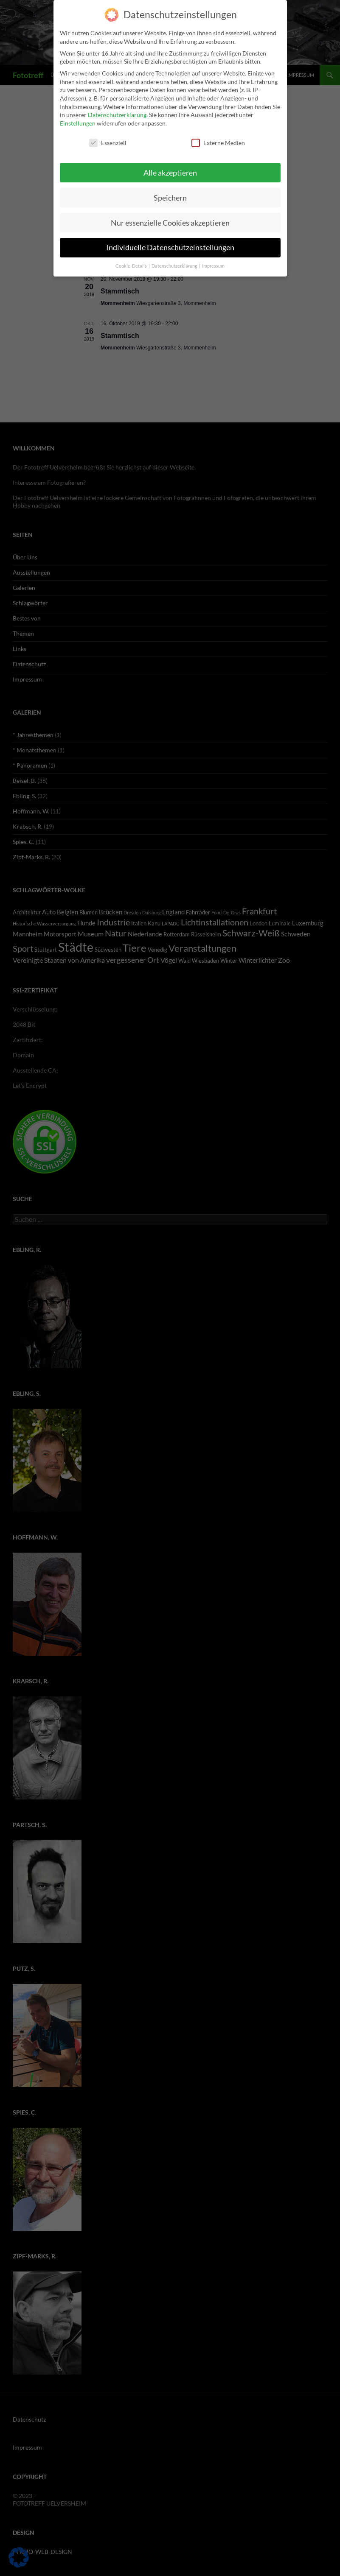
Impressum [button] (213, 260)
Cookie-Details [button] (131, 260)
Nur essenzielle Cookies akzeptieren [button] (170, 216)
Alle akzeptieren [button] (170, 166)
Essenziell (107, 137)
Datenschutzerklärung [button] (175, 260)
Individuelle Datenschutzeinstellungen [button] (170, 241)
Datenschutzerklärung (117, 109)
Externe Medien (218, 137)
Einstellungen (78, 117)
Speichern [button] (170, 191)
